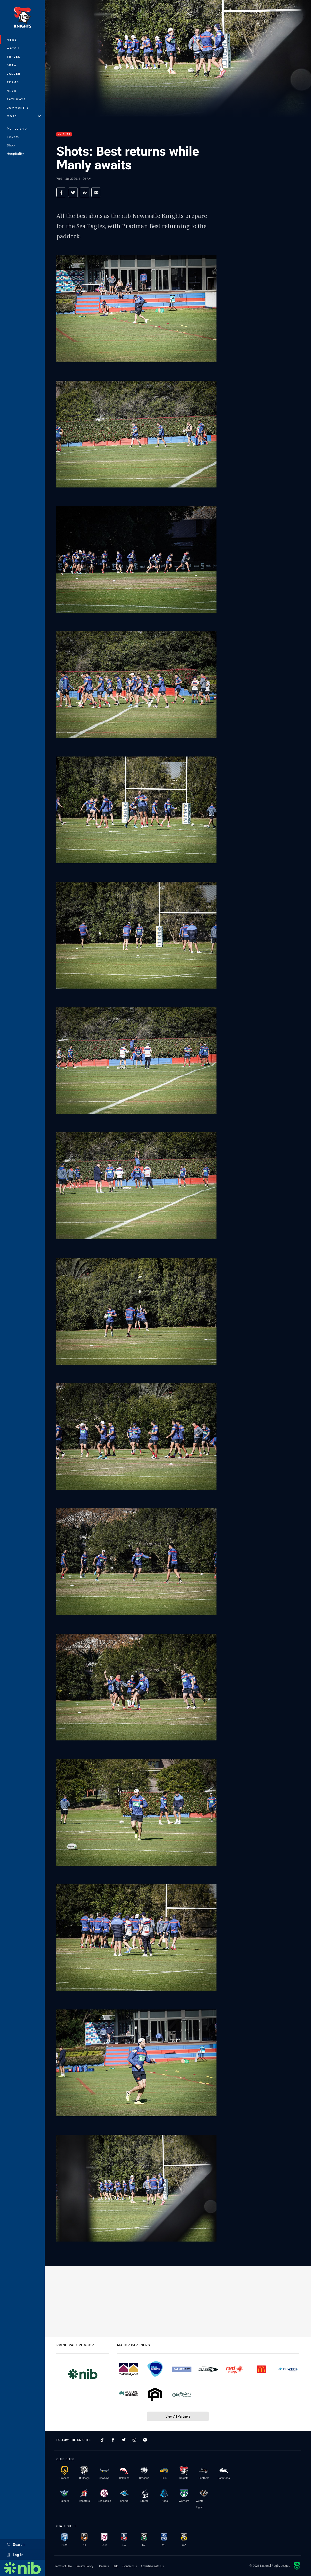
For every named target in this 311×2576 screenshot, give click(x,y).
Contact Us (129, 2566)
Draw (12, 65)
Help (116, 2566)
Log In (15, 2554)
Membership (17, 128)
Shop (11, 145)
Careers (104, 2566)
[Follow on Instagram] (134, 2439)
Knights (64, 134)
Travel (13, 56)
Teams (13, 82)
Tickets (13, 137)
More (24, 116)
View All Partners (177, 2416)
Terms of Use (63, 2566)
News (12, 39)
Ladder (14, 73)
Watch (13, 48)
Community (18, 107)
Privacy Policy (84, 2566)
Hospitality (15, 153)
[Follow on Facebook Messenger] (145, 2439)
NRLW (12, 90)
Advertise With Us (152, 2566)
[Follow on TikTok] (102, 2439)
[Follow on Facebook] (113, 2439)
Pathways (16, 99)
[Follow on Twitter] (124, 2439)
